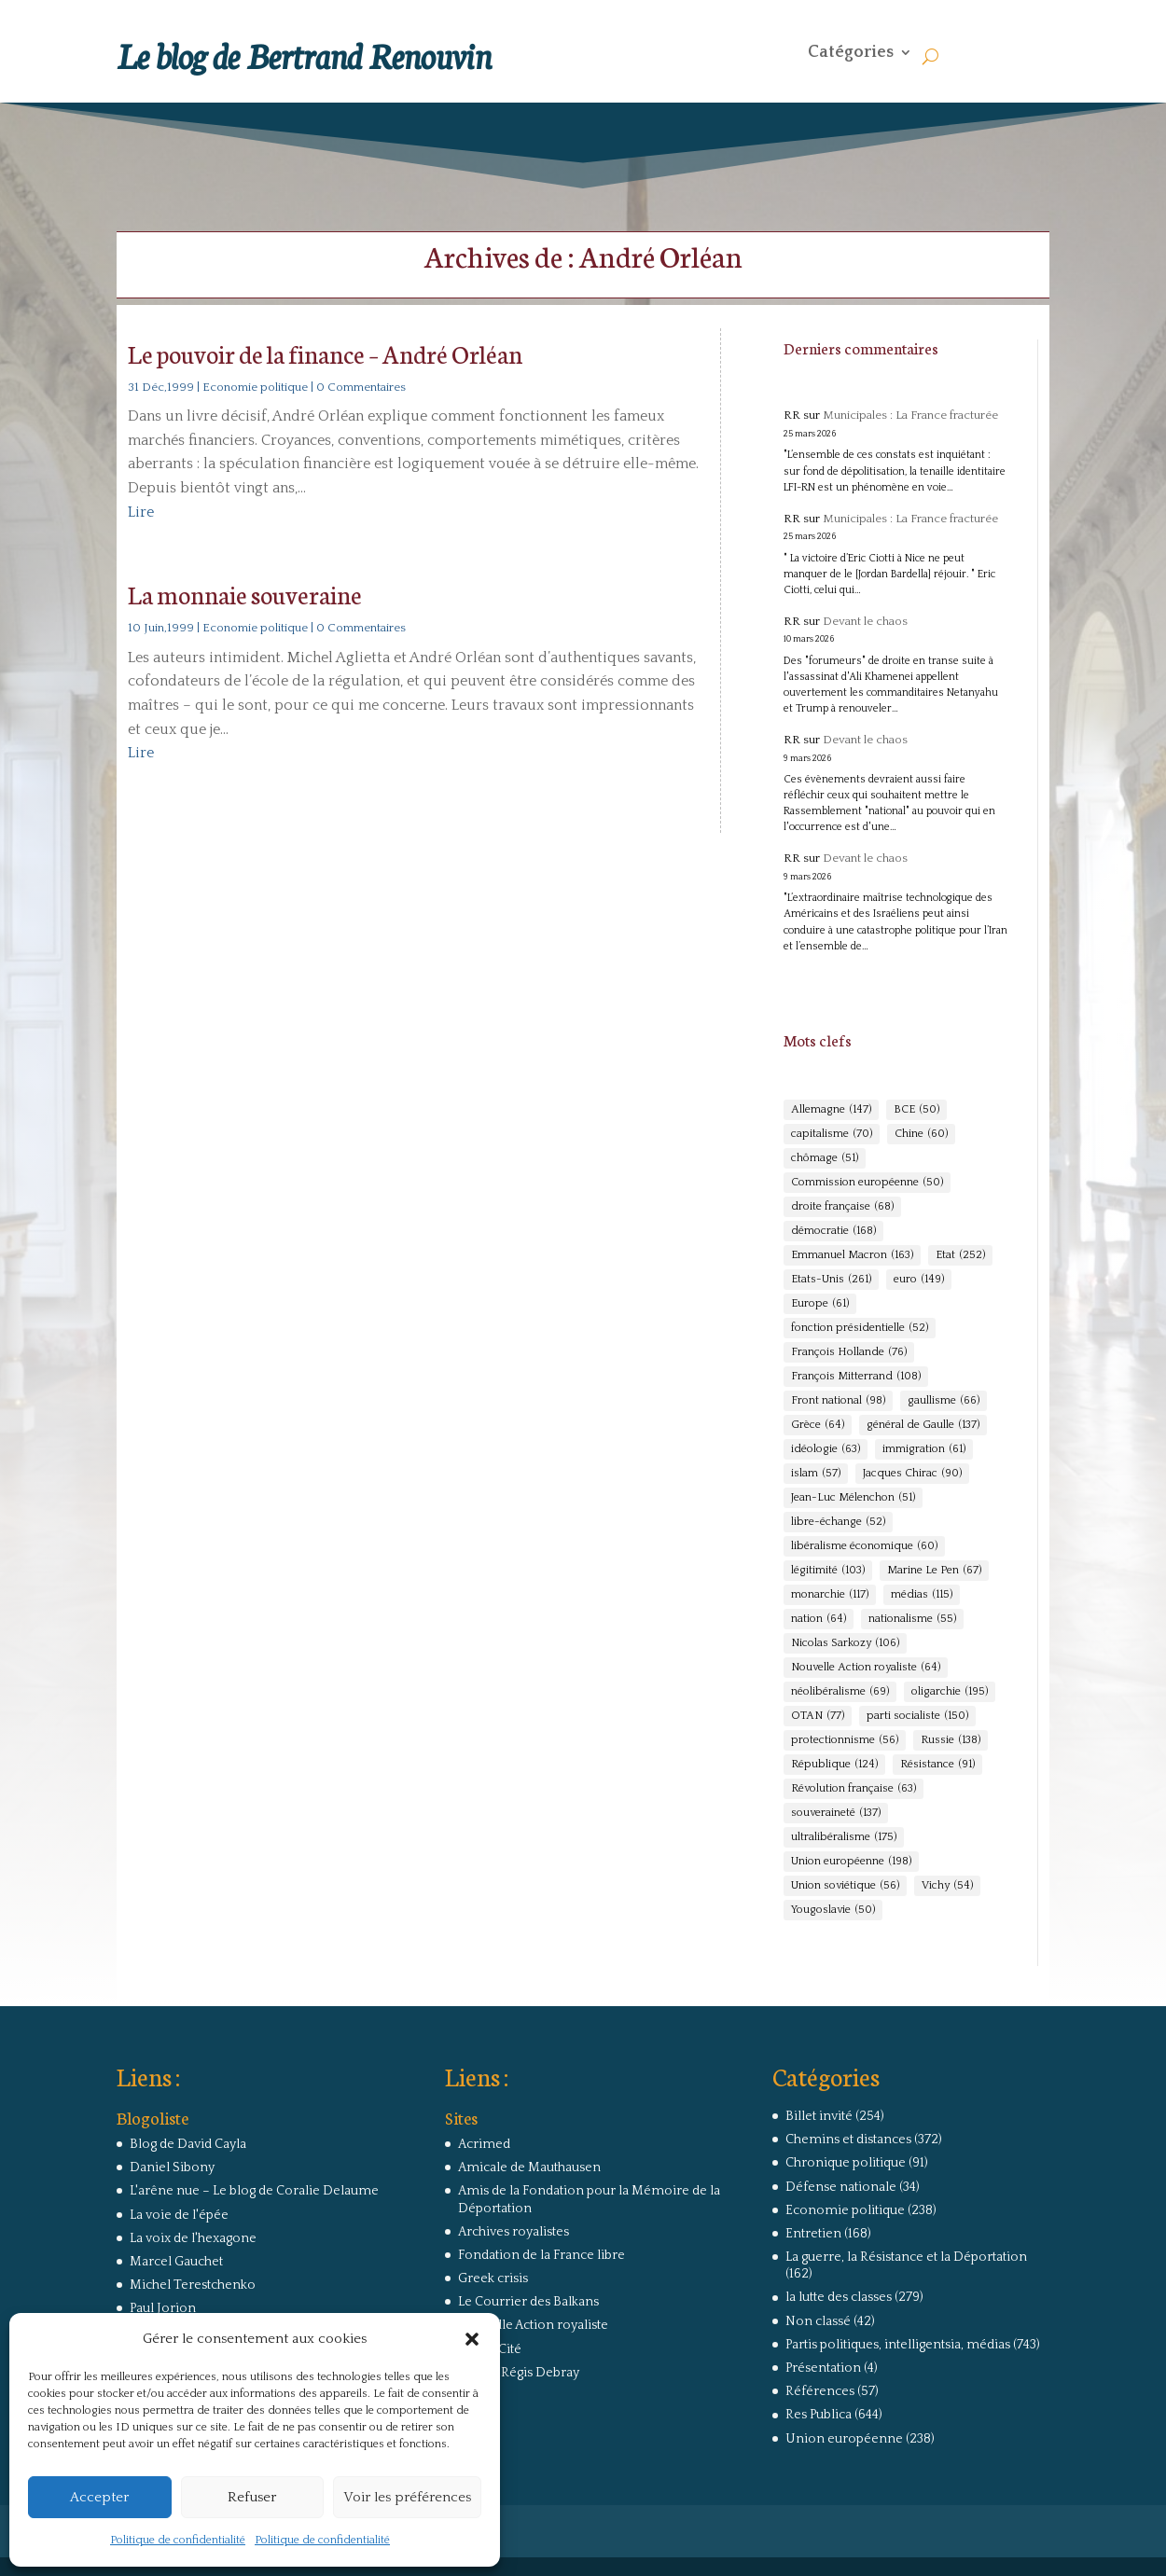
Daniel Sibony (172, 2167)
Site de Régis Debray (518, 2372)
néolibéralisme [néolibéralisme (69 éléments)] (840, 1691)
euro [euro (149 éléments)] (919, 1279)
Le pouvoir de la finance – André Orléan (325, 353)
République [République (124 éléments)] (834, 1764)
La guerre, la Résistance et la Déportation (906, 2257)
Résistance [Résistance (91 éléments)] (937, 1764)
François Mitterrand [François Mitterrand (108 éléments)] (856, 1376)
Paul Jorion (163, 2308)
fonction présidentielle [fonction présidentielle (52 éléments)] (859, 1328)
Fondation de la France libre (541, 2255)
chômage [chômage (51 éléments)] (824, 1158)
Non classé (818, 2321)
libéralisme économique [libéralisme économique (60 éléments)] (864, 1546)
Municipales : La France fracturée (910, 415)
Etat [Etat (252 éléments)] (960, 1255)
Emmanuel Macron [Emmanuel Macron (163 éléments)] (852, 1255)
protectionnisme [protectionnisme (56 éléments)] (844, 1740)
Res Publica (818, 2414)
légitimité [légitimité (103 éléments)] (828, 1570)
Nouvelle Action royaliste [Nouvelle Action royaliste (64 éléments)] (865, 1667)
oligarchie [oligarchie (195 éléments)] (949, 1691)
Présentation (823, 2368)
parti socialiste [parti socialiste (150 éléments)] (917, 1716)
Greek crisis (493, 2278)
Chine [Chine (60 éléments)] (921, 1134)
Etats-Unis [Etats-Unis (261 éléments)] (831, 1279)
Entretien (813, 2233)
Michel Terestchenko (193, 2285)
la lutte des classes (838, 2297)
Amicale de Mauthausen (529, 2167)
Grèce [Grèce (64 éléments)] (817, 1425)
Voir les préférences (407, 2497)
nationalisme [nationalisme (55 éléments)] (912, 1619)
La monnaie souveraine (245, 593)
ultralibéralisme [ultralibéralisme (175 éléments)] (843, 1837)
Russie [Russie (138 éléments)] (950, 1740)
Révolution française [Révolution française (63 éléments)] (853, 1788)
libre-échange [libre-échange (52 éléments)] (838, 1522)
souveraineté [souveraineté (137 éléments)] (836, 1813)
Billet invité (819, 2116)
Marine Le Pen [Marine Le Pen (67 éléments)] (934, 1570)
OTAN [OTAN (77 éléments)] (817, 1716)
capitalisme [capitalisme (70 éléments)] (831, 1134)
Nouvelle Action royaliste (533, 2325)
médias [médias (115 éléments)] (921, 1594)
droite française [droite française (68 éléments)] (842, 1206)
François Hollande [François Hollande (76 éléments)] (849, 1352)
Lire (141, 512)
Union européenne (844, 2438)
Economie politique (255, 387)
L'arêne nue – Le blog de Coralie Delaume (254, 2190)
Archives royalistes (513, 2231)
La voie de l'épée (179, 2215)
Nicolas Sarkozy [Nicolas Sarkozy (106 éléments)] (845, 1643)
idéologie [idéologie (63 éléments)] (825, 1449)
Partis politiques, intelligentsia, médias (897, 2344)
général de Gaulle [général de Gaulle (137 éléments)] (923, 1425)
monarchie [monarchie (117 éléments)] (829, 1594)
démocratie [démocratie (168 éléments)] (833, 1231)
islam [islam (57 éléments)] (815, 1473)
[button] (472, 2339)
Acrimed (484, 2144)
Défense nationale (840, 2187)
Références (819, 2391)
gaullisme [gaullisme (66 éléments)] (943, 1400)
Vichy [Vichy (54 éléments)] (947, 1885)
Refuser (252, 2497)
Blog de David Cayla (188, 2144)
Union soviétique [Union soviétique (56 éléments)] (845, 1885)
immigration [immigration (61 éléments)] (923, 1449)
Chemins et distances (848, 2139)
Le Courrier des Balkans (528, 2301)
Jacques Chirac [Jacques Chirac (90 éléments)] (912, 1473)
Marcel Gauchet (176, 2261)
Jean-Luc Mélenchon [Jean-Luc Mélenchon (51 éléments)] (853, 1497)
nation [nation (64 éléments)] (818, 1619)
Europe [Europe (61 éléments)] (820, 1303)
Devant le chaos (865, 621)
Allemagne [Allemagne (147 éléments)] (831, 1109)
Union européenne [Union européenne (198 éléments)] (851, 1861)
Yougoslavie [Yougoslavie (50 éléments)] (833, 1910)
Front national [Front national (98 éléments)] (838, 1400)
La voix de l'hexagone (193, 2238)
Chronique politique (845, 2162)
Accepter (99, 2497)
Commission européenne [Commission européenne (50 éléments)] (867, 1182)
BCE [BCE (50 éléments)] (916, 1109)
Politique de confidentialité (177, 2540)
